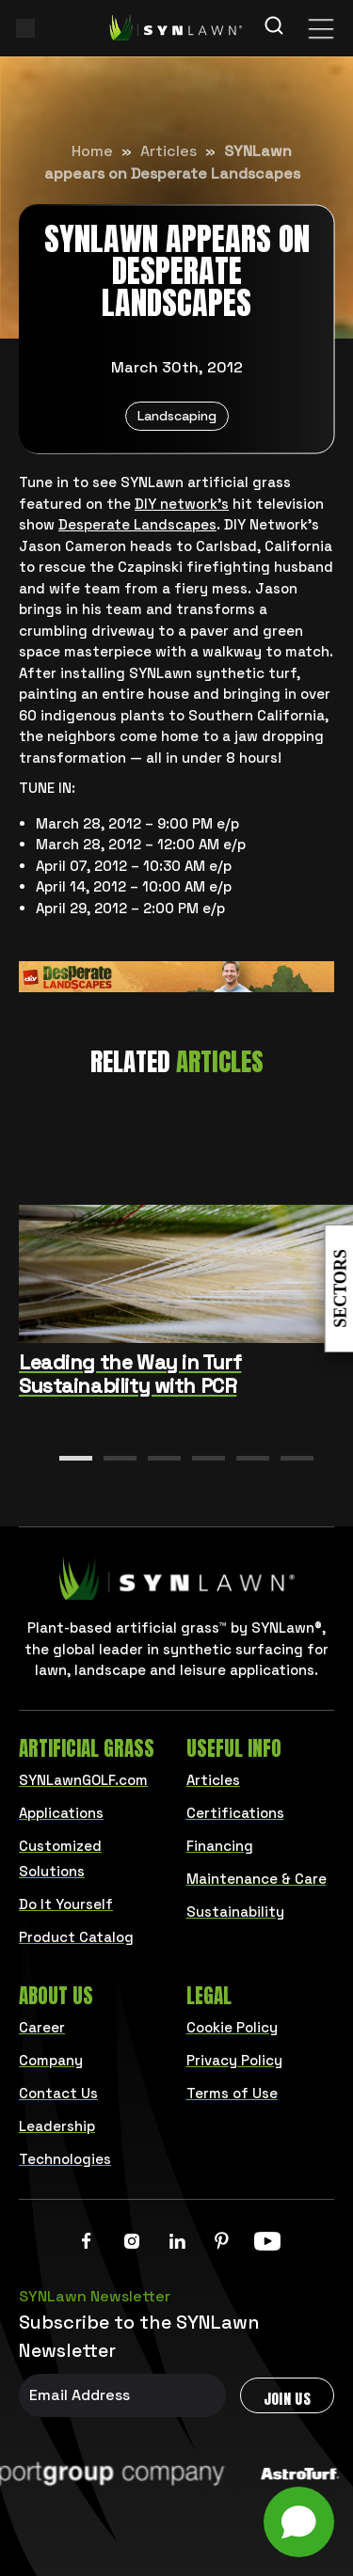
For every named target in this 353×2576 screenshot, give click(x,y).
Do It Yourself (66, 1904)
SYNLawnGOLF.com (83, 1780)
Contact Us (58, 2093)
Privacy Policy (234, 2060)
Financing (219, 1846)
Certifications (235, 1813)
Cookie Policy (232, 2027)
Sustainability (235, 1911)
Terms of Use (232, 2093)
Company (51, 2060)
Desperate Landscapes (137, 524)
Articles (168, 151)
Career (42, 2027)
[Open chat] (299, 2522)
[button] (75, 1458)
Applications (61, 1813)
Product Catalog (76, 1937)
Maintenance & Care (256, 1879)
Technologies (65, 2159)
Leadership (57, 2126)
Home (92, 151)
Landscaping (177, 415)
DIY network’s (182, 504)
